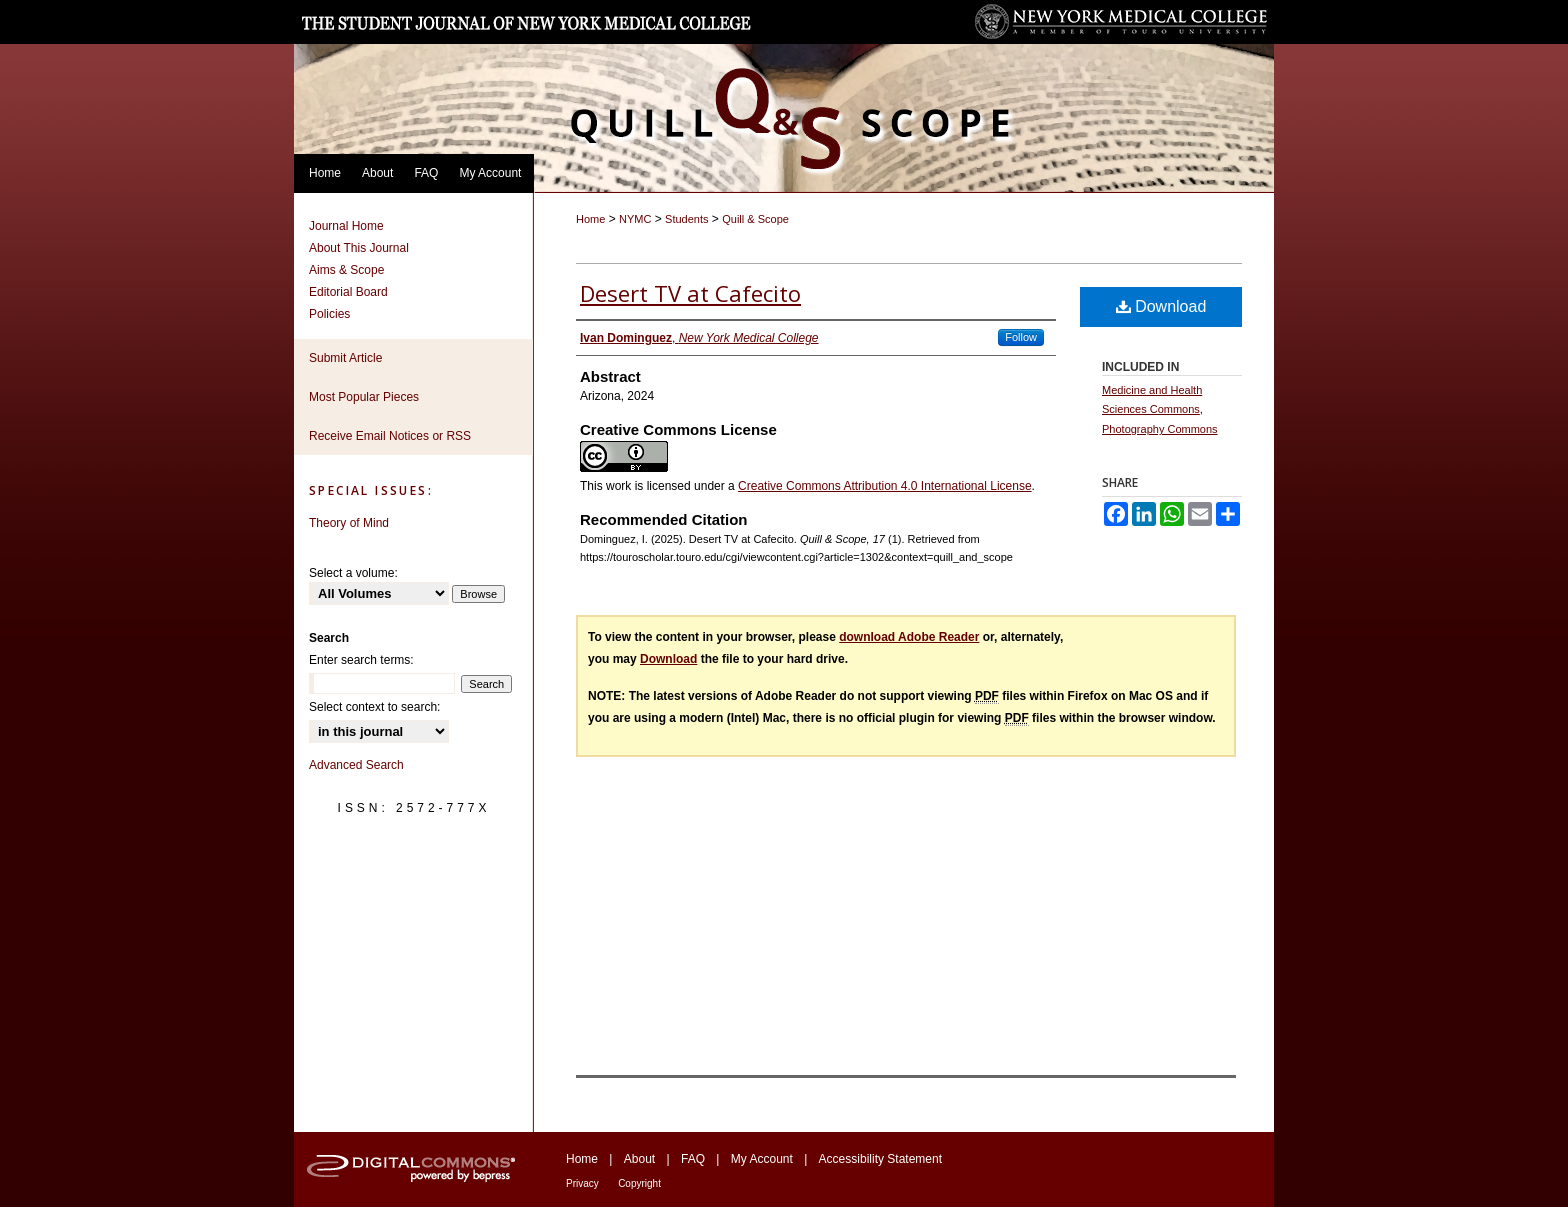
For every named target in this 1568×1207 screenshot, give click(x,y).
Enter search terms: (361, 660)
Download (1161, 306)
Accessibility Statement (880, 1159)
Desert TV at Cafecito (690, 293)
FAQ (693, 1159)
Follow (1021, 337)
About (639, 1159)
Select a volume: (353, 573)
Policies (329, 314)
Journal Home (346, 226)
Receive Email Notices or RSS (390, 436)
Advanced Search (356, 765)
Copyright (639, 1183)
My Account (762, 1159)
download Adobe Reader (909, 637)
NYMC (635, 219)
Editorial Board (348, 292)
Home (590, 219)
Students (686, 219)
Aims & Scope (346, 270)
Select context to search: (374, 707)
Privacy (582, 1183)
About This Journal (359, 248)
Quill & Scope (755, 219)
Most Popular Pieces (364, 397)
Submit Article (345, 358)
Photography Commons (1160, 429)
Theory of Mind (349, 523)
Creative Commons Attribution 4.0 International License (885, 486)
